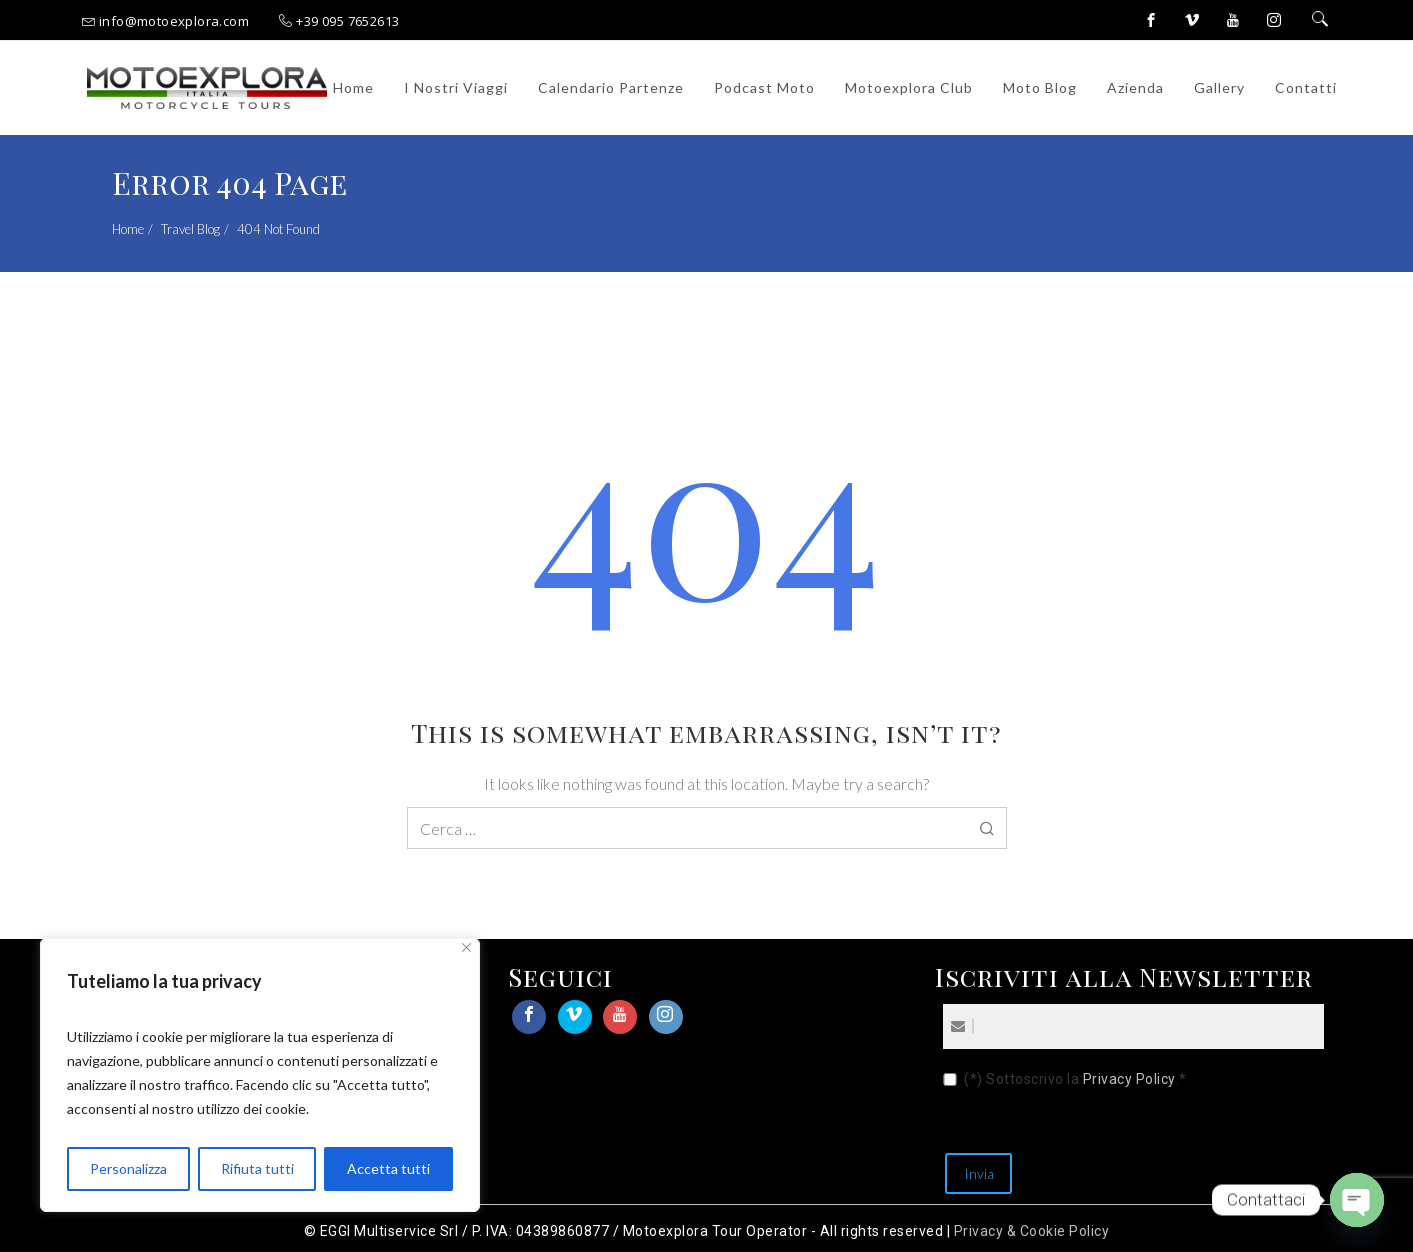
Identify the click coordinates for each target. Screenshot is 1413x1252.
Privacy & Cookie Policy (1032, 1231)
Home (128, 229)
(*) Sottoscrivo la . (1075, 1079)
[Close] (466, 947)
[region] (260, 1075)
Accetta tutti (388, 1168)
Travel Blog (190, 229)
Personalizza (128, 1168)
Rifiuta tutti (257, 1168)
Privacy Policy (1129, 1079)
